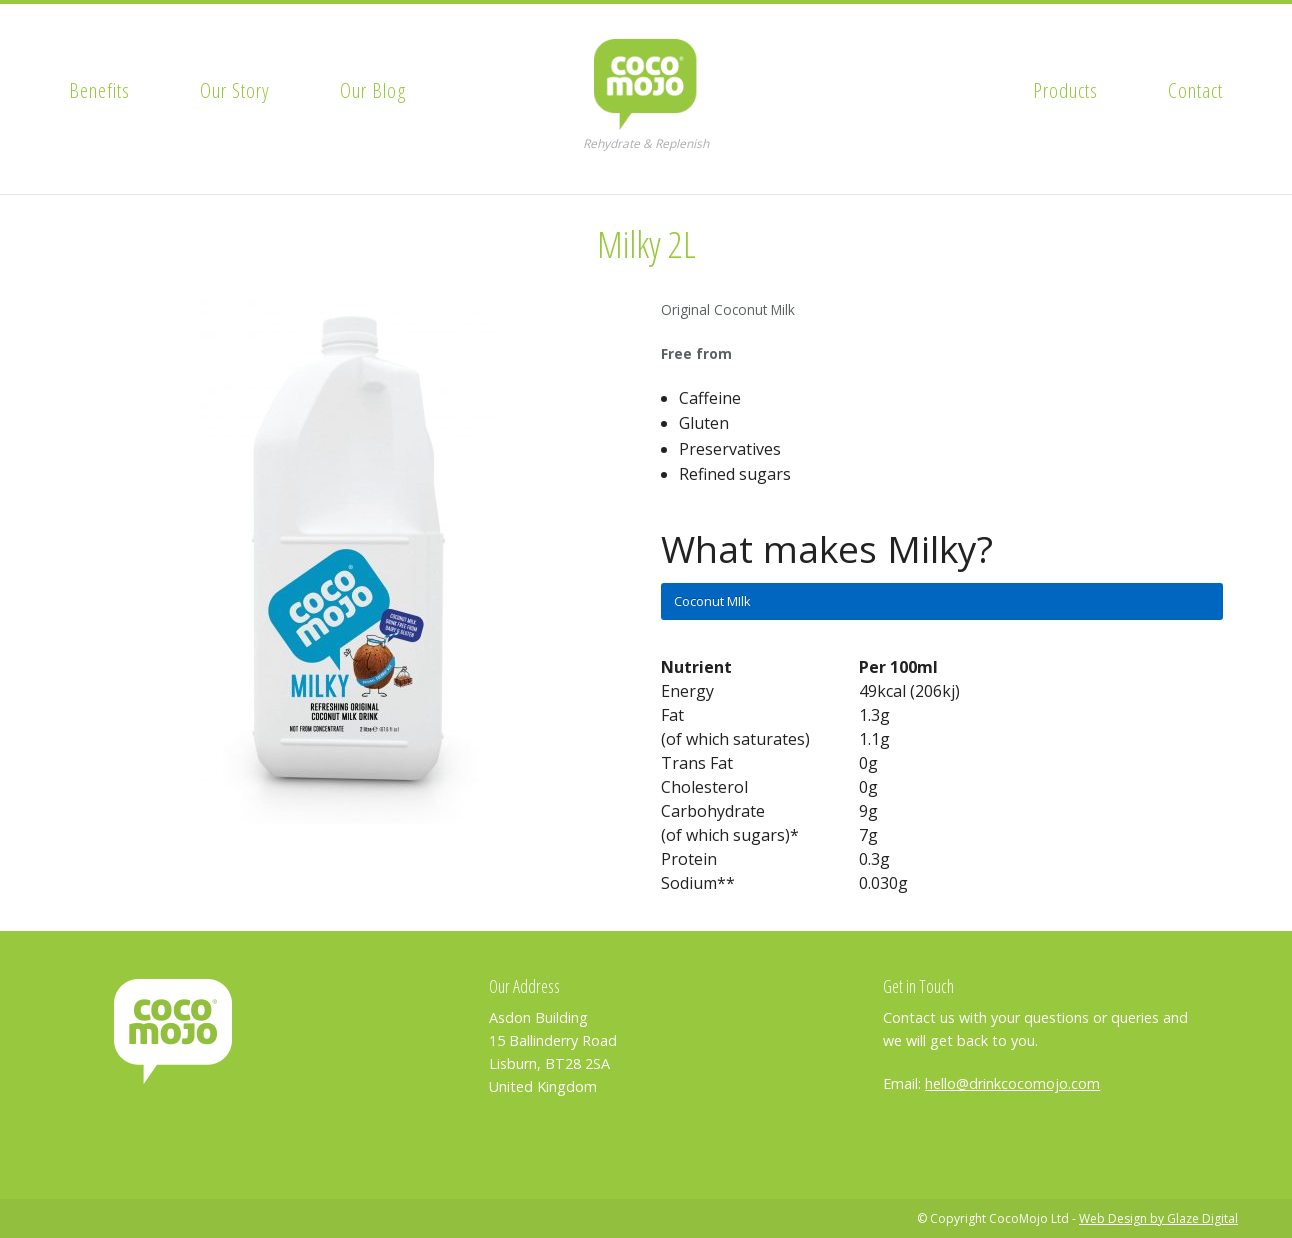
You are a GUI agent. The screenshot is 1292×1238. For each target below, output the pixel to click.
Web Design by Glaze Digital (1158, 1218)
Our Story (235, 90)
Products (1065, 90)
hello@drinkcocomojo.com (1012, 1083)
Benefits (99, 90)
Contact (1195, 90)
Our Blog (373, 90)
